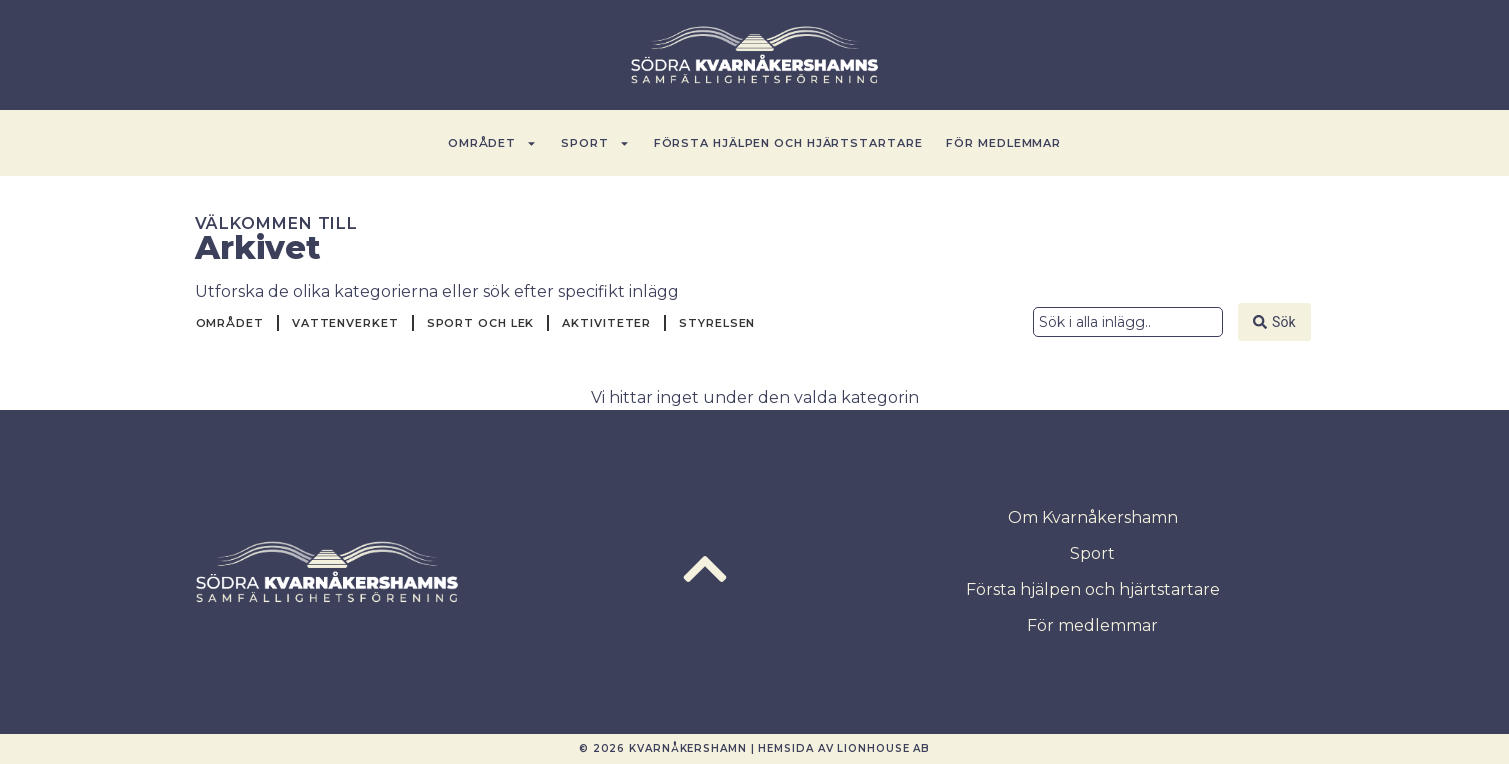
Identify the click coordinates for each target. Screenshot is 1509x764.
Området (492, 143)
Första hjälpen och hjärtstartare (788, 143)
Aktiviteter (606, 323)
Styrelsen (717, 323)
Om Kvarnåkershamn (1093, 517)
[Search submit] (1274, 322)
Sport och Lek (481, 323)
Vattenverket (345, 323)
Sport (595, 143)
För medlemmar (1003, 143)
